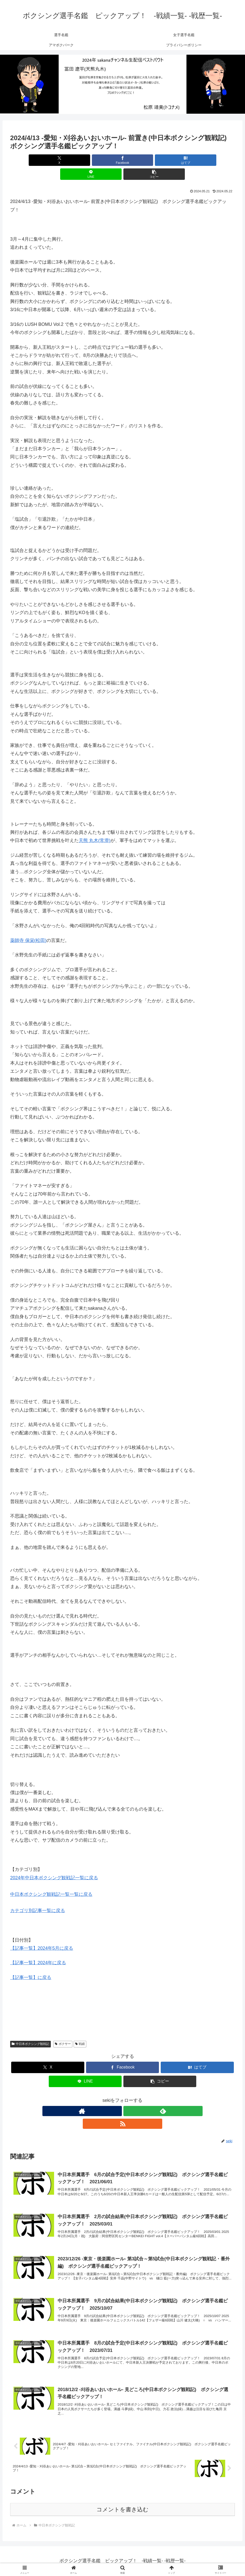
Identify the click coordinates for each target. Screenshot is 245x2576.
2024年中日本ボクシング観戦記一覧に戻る (54, 1863)
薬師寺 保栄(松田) (28, 926)
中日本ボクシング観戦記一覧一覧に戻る (51, 1880)
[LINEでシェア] (160, 160)
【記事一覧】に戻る (30, 1963)
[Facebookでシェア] (85, 160)
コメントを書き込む (122, 2510)
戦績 (80, 2030)
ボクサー (63, 2030)
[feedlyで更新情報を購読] (123, 2097)
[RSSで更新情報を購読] (134, 2097)
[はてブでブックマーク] (123, 160)
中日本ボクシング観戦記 (30, 2030)
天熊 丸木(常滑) (94, 826)
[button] (198, 160)
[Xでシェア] (47, 160)
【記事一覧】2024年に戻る (38, 1948)
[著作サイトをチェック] (111, 2097)
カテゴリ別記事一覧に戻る (37, 1896)
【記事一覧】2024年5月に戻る (41, 1934)
